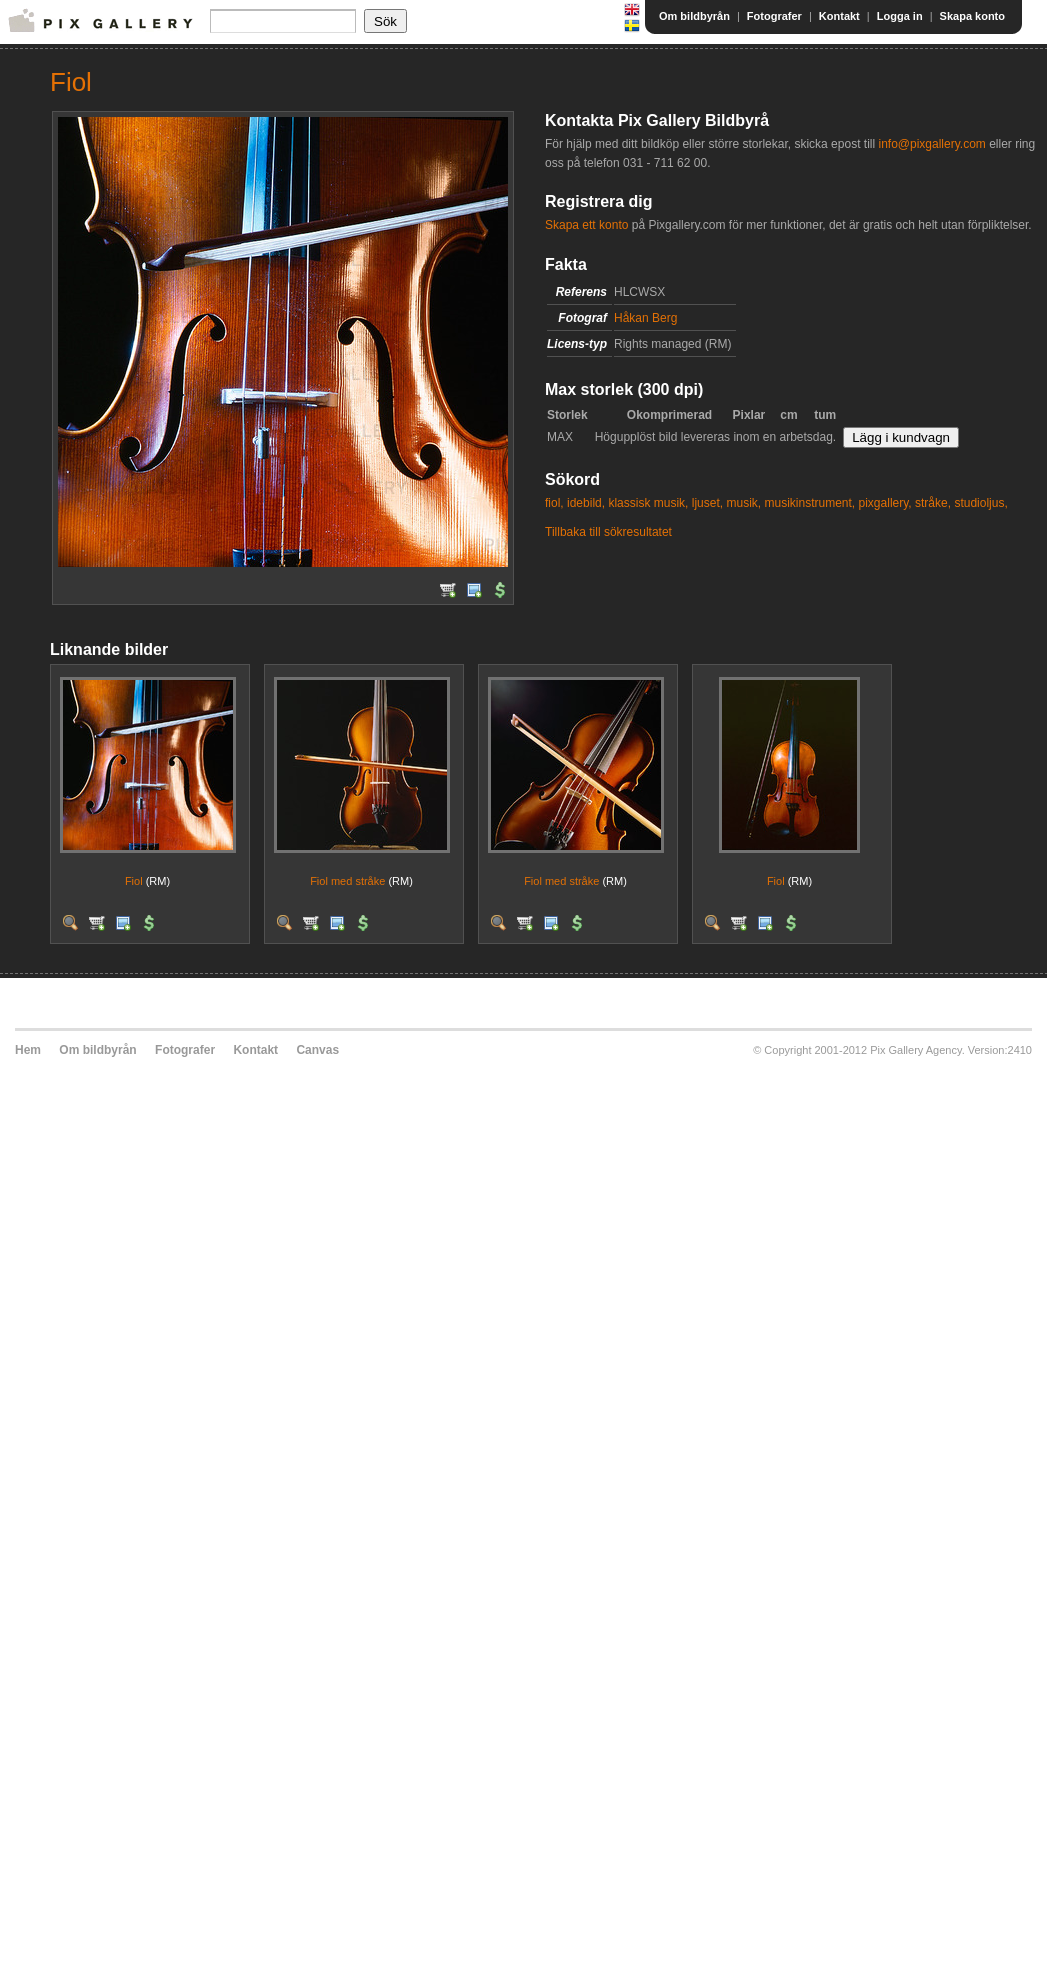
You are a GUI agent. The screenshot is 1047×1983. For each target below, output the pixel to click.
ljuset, (707, 503)
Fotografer (774, 16)
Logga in (900, 16)
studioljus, (980, 503)
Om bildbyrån (694, 16)
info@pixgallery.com (931, 144)
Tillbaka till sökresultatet (608, 532)
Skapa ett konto (586, 225)
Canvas (317, 1050)
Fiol (134, 881)
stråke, (933, 503)
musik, (743, 503)
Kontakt (839, 16)
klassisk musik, (648, 503)
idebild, (586, 503)
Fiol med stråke (347, 881)
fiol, (554, 503)
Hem (28, 1050)
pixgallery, (885, 503)
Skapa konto (972, 16)
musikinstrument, (809, 503)
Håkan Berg (645, 318)
